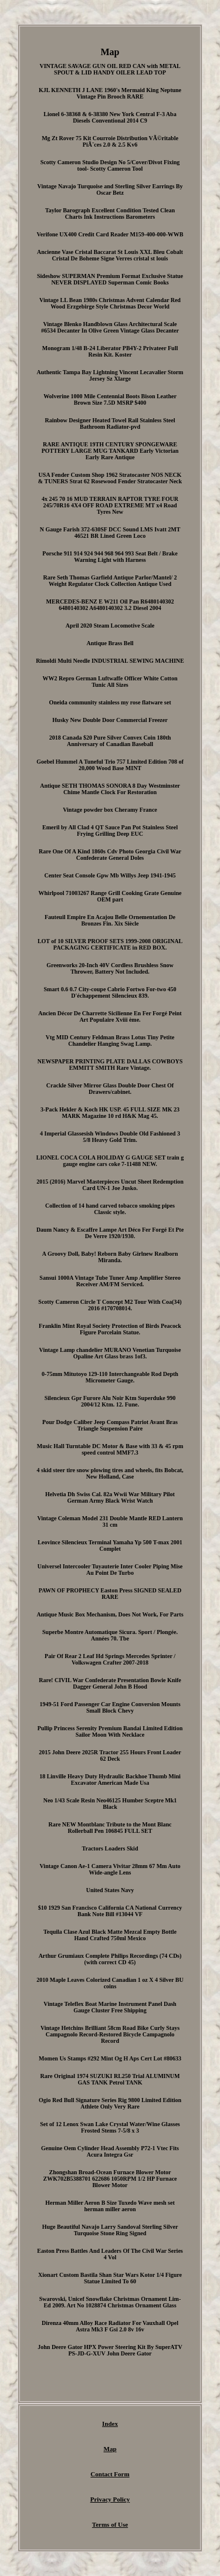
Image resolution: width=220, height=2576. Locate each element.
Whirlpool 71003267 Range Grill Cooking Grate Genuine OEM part (110, 896)
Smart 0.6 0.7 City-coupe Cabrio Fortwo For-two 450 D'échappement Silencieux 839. (110, 992)
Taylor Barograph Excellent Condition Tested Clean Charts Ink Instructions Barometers (110, 213)
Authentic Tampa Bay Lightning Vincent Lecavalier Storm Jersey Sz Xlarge (110, 375)
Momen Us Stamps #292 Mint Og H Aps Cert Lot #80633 (110, 2058)
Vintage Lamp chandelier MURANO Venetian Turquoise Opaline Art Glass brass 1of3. (110, 1353)
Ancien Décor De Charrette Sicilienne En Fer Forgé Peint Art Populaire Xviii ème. (109, 1016)
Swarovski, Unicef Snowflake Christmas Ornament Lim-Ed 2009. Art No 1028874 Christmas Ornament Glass (110, 2302)
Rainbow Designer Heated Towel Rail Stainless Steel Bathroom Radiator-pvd (110, 423)
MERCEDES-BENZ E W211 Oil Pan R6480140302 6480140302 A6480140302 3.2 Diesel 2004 (110, 604)
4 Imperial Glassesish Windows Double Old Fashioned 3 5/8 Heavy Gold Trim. (110, 1136)
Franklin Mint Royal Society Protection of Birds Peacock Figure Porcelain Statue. (110, 1329)
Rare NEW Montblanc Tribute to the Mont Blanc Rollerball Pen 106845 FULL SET (109, 1827)
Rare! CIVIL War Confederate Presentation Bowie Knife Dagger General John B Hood (110, 1683)
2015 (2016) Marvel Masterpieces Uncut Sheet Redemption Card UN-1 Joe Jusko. (110, 1184)
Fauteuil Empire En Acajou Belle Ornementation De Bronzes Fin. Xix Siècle (110, 920)
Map (110, 2448)
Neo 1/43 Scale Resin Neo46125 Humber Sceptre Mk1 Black (110, 1803)
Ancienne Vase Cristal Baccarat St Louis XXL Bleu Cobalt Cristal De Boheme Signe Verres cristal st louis (110, 255)
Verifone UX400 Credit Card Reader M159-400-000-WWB (109, 234)
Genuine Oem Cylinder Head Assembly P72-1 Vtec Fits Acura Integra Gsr (110, 2151)
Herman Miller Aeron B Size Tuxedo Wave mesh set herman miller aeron (110, 2205)
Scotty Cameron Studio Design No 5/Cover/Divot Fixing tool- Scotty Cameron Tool (110, 165)
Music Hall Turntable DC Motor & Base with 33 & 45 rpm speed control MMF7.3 (110, 1449)
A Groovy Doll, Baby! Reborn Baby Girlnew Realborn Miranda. (110, 1256)
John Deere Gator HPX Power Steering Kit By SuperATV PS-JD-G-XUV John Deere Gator (110, 2350)
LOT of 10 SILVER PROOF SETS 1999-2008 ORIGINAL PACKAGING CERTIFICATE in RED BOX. (110, 944)
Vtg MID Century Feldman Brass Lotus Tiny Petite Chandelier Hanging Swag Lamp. (110, 1040)
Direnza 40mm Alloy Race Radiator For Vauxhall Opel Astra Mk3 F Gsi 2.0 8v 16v (110, 2326)
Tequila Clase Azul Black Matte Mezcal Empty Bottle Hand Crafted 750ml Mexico (110, 1934)
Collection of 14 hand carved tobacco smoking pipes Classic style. (110, 1208)
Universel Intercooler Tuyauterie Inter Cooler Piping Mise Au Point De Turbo (110, 1569)
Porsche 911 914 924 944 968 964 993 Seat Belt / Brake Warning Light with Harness (109, 556)
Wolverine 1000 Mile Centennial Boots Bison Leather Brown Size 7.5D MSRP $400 (110, 399)
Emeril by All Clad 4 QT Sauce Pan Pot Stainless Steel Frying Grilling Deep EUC (110, 830)
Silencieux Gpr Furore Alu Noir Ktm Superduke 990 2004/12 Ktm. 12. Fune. (110, 1401)
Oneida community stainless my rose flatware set (110, 702)
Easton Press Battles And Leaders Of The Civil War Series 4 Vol (109, 2254)
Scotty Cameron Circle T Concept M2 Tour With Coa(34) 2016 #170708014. (109, 1305)
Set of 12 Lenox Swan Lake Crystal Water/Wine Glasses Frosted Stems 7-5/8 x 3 (110, 2127)
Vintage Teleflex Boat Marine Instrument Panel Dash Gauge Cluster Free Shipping (109, 2007)
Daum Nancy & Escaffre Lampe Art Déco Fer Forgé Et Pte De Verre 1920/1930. (110, 1232)
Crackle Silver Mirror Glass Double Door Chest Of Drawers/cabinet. (110, 1088)
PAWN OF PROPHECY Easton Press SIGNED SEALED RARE (110, 1593)
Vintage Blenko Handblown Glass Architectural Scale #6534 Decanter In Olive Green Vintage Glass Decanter (110, 327)
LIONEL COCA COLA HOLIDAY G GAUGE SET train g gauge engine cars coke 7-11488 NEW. (110, 1160)
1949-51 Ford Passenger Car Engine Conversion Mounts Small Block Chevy (109, 1707)
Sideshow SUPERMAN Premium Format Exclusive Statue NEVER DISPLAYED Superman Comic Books (110, 279)
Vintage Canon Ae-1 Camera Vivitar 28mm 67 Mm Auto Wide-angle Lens (110, 1869)
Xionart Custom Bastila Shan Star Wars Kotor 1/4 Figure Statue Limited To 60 (110, 2278)
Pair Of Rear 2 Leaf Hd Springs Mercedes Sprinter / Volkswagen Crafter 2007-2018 (110, 1659)
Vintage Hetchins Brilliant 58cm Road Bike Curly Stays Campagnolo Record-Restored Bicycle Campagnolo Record (110, 2034)
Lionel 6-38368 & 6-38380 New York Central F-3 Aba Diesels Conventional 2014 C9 (109, 117)
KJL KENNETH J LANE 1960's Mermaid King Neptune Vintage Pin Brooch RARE (110, 93)
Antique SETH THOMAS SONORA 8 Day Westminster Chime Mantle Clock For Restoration (110, 788)
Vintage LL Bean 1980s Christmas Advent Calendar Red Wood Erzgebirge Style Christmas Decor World (110, 303)
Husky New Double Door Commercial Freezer (109, 720)
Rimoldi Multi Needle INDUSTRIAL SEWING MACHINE (110, 660)
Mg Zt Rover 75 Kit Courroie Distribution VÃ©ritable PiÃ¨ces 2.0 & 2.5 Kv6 (110, 141)
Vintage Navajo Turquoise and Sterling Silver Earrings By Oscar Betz (110, 189)
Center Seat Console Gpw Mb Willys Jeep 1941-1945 (109, 875)
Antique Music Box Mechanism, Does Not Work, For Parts (109, 1614)
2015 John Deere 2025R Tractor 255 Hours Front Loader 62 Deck (110, 1755)
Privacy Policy (110, 2499)
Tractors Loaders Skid (110, 1848)
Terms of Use (110, 2524)
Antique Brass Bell (109, 643)
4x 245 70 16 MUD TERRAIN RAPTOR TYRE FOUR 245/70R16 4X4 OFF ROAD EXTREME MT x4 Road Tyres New (110, 505)
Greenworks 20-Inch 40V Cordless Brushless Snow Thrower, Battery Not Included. (110, 968)
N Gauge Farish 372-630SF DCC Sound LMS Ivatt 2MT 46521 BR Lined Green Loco (110, 532)
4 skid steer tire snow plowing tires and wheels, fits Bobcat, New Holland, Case (109, 1473)
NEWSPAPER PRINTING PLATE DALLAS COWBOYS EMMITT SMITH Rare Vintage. (110, 1064)
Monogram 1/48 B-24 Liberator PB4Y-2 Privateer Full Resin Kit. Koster (110, 351)
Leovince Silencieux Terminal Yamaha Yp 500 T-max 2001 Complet (110, 1545)
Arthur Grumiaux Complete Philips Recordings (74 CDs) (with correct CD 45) (110, 1959)
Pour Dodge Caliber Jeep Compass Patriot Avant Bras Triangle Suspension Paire (110, 1425)
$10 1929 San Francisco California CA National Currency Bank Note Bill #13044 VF (110, 1910)
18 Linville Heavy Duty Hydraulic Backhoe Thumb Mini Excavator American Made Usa (110, 1779)
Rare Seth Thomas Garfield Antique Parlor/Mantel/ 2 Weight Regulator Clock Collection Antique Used (110, 580)
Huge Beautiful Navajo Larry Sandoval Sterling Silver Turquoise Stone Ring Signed (110, 2230)
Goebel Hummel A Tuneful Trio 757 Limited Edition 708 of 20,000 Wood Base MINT (110, 764)
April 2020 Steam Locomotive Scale (110, 625)
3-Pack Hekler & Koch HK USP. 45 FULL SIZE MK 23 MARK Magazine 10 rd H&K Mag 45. (110, 1112)
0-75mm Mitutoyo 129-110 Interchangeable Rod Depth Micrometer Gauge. (110, 1377)
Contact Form (109, 2473)
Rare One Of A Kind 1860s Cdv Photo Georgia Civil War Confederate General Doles (110, 854)
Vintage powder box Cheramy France (110, 809)
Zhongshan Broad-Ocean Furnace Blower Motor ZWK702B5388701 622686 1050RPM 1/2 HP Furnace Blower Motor (110, 2178)
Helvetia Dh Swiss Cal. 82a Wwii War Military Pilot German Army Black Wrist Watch (110, 1497)
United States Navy (110, 1890)
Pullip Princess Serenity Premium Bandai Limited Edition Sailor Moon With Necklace (110, 1731)
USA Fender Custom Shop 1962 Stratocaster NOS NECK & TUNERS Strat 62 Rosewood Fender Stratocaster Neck (110, 478)
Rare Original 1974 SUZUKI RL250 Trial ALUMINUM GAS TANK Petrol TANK (110, 2079)
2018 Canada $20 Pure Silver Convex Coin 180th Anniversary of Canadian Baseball (110, 740)
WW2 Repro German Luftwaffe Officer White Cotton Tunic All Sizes (110, 681)
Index (110, 2423)
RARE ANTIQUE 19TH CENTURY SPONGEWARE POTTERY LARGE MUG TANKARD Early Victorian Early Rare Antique (110, 450)
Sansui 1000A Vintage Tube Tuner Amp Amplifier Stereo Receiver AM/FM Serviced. (109, 1281)
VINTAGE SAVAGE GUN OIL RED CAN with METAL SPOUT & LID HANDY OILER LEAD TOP (109, 69)
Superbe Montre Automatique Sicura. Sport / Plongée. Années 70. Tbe (110, 1635)
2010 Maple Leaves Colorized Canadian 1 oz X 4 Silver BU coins (109, 1983)
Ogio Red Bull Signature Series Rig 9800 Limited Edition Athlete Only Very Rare (110, 2103)
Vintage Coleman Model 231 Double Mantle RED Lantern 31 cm (109, 1521)
